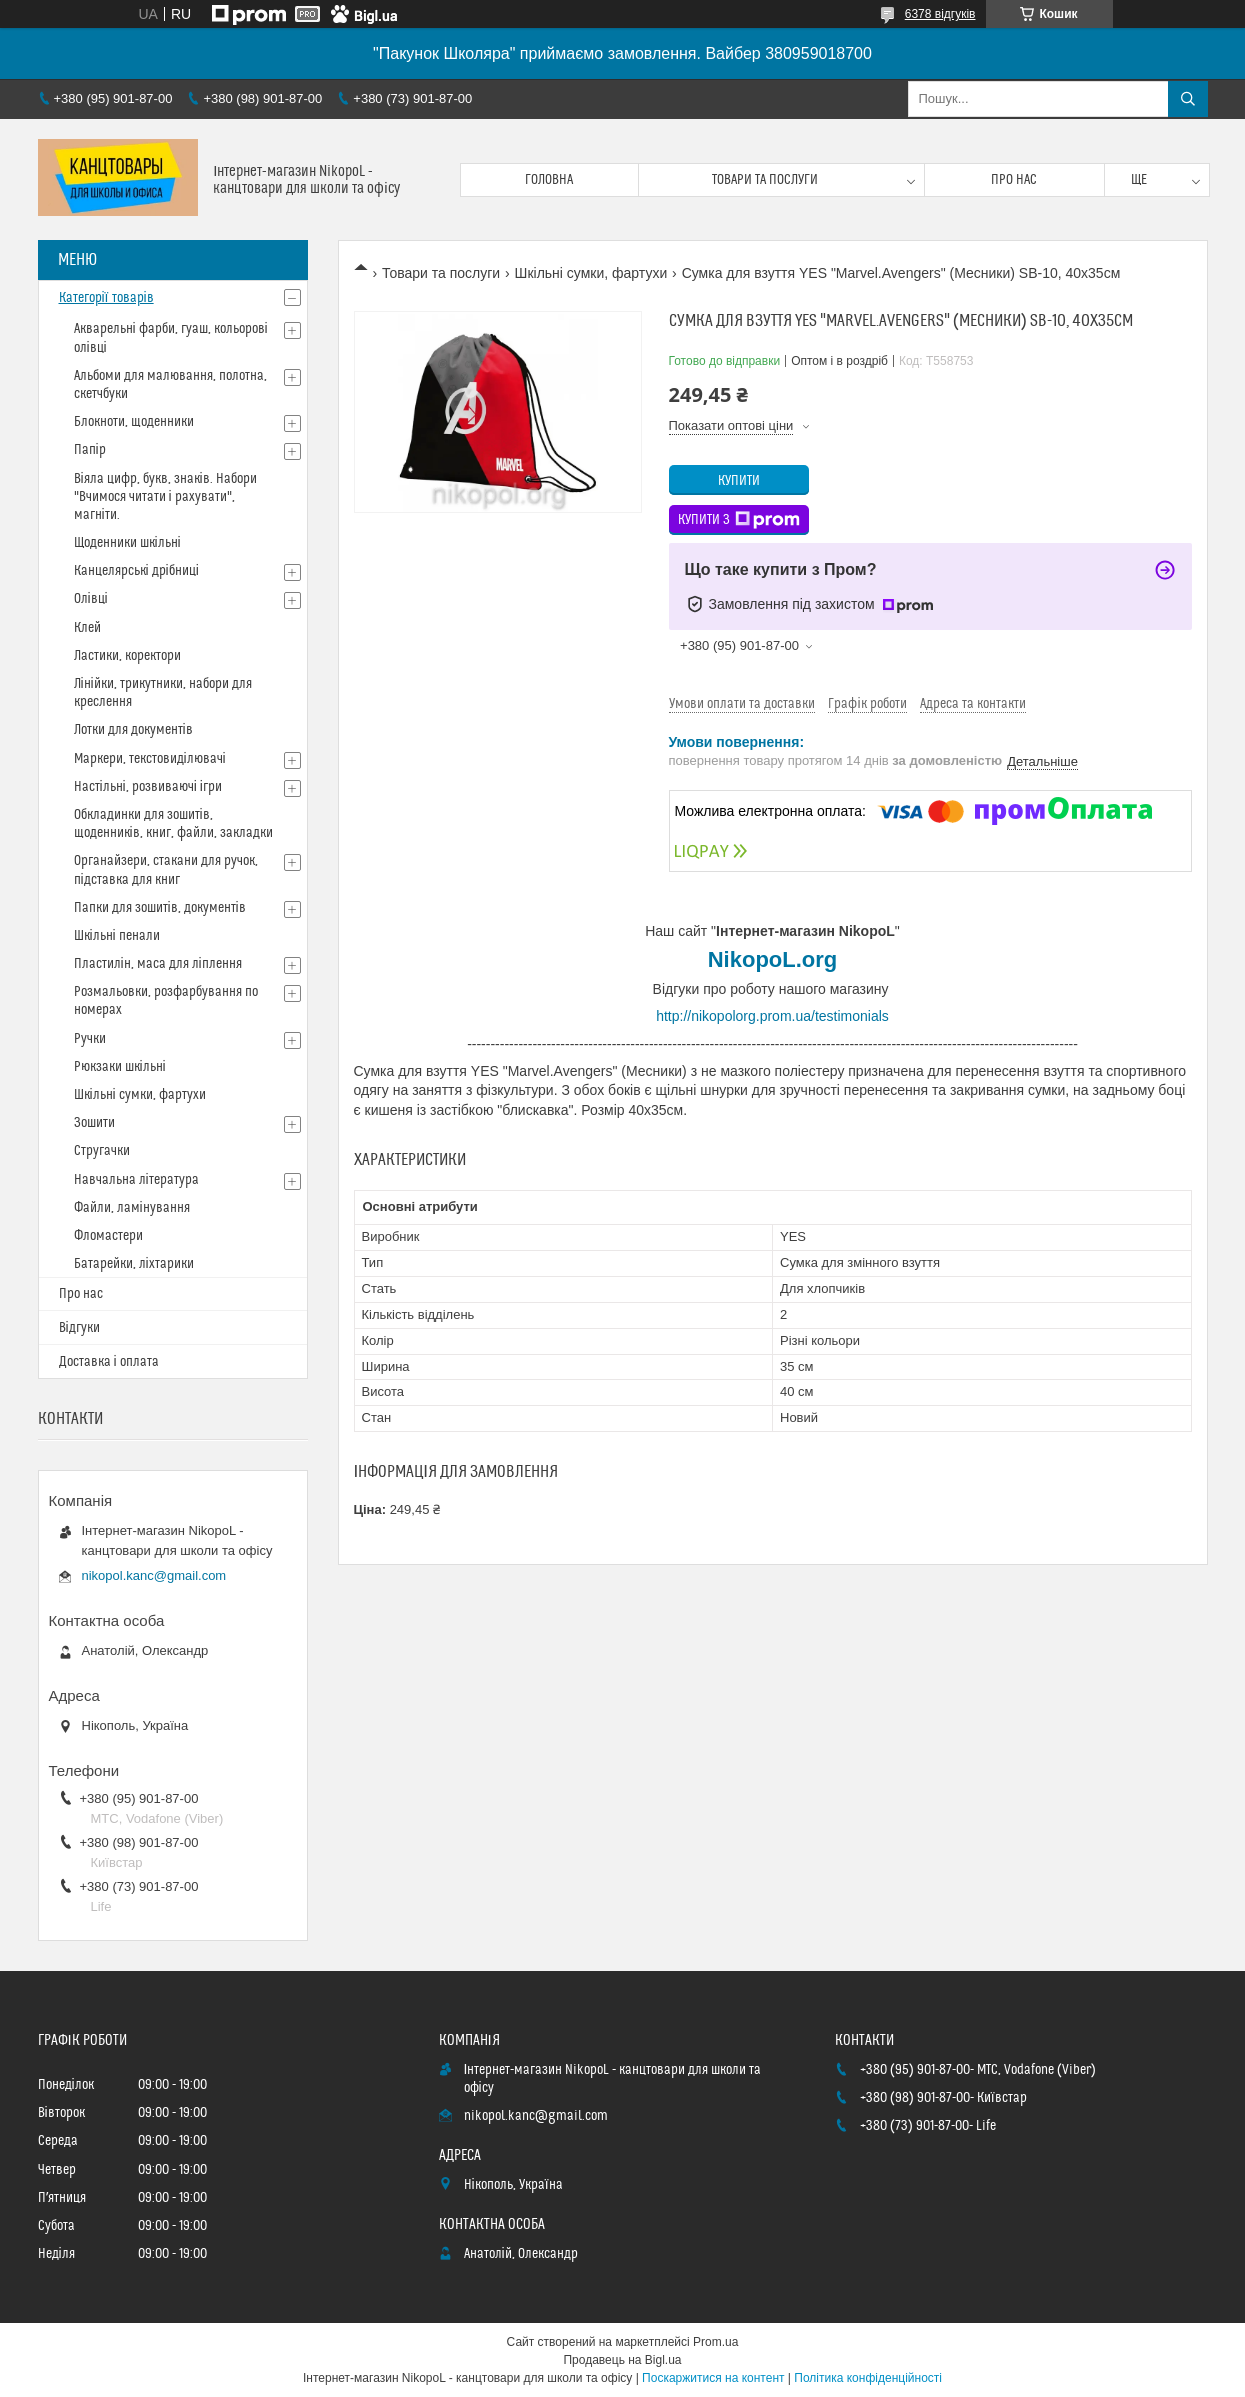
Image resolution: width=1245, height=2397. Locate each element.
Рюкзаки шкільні (120, 1067)
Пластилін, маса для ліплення (158, 964)
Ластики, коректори (127, 656)
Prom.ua (715, 2342)
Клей (87, 628)
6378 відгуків (940, 14)
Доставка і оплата (109, 1362)
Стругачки (102, 1151)
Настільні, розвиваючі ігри (148, 787)
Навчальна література (136, 1180)
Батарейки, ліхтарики (134, 1264)
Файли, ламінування (132, 1208)
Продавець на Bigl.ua (622, 2360)
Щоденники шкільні (127, 543)
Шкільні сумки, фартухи (591, 273)
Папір (90, 450)
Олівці (91, 599)
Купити (739, 481)
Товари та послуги (765, 180)
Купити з (739, 520)
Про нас (1014, 180)
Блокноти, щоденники (134, 422)
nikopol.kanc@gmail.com (154, 1575)
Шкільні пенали (117, 936)
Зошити (94, 1123)
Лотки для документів (133, 730)
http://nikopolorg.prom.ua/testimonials (772, 1016)
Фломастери (108, 1236)
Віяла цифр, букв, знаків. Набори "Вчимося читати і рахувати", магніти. (165, 497)
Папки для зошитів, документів (160, 908)
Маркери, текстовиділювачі (150, 759)
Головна (549, 180)
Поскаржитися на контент (713, 2378)
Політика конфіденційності (868, 2378)
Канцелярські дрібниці (136, 571)
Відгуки (79, 1328)
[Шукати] (1188, 99)
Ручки (90, 1039)
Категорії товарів (106, 298)
